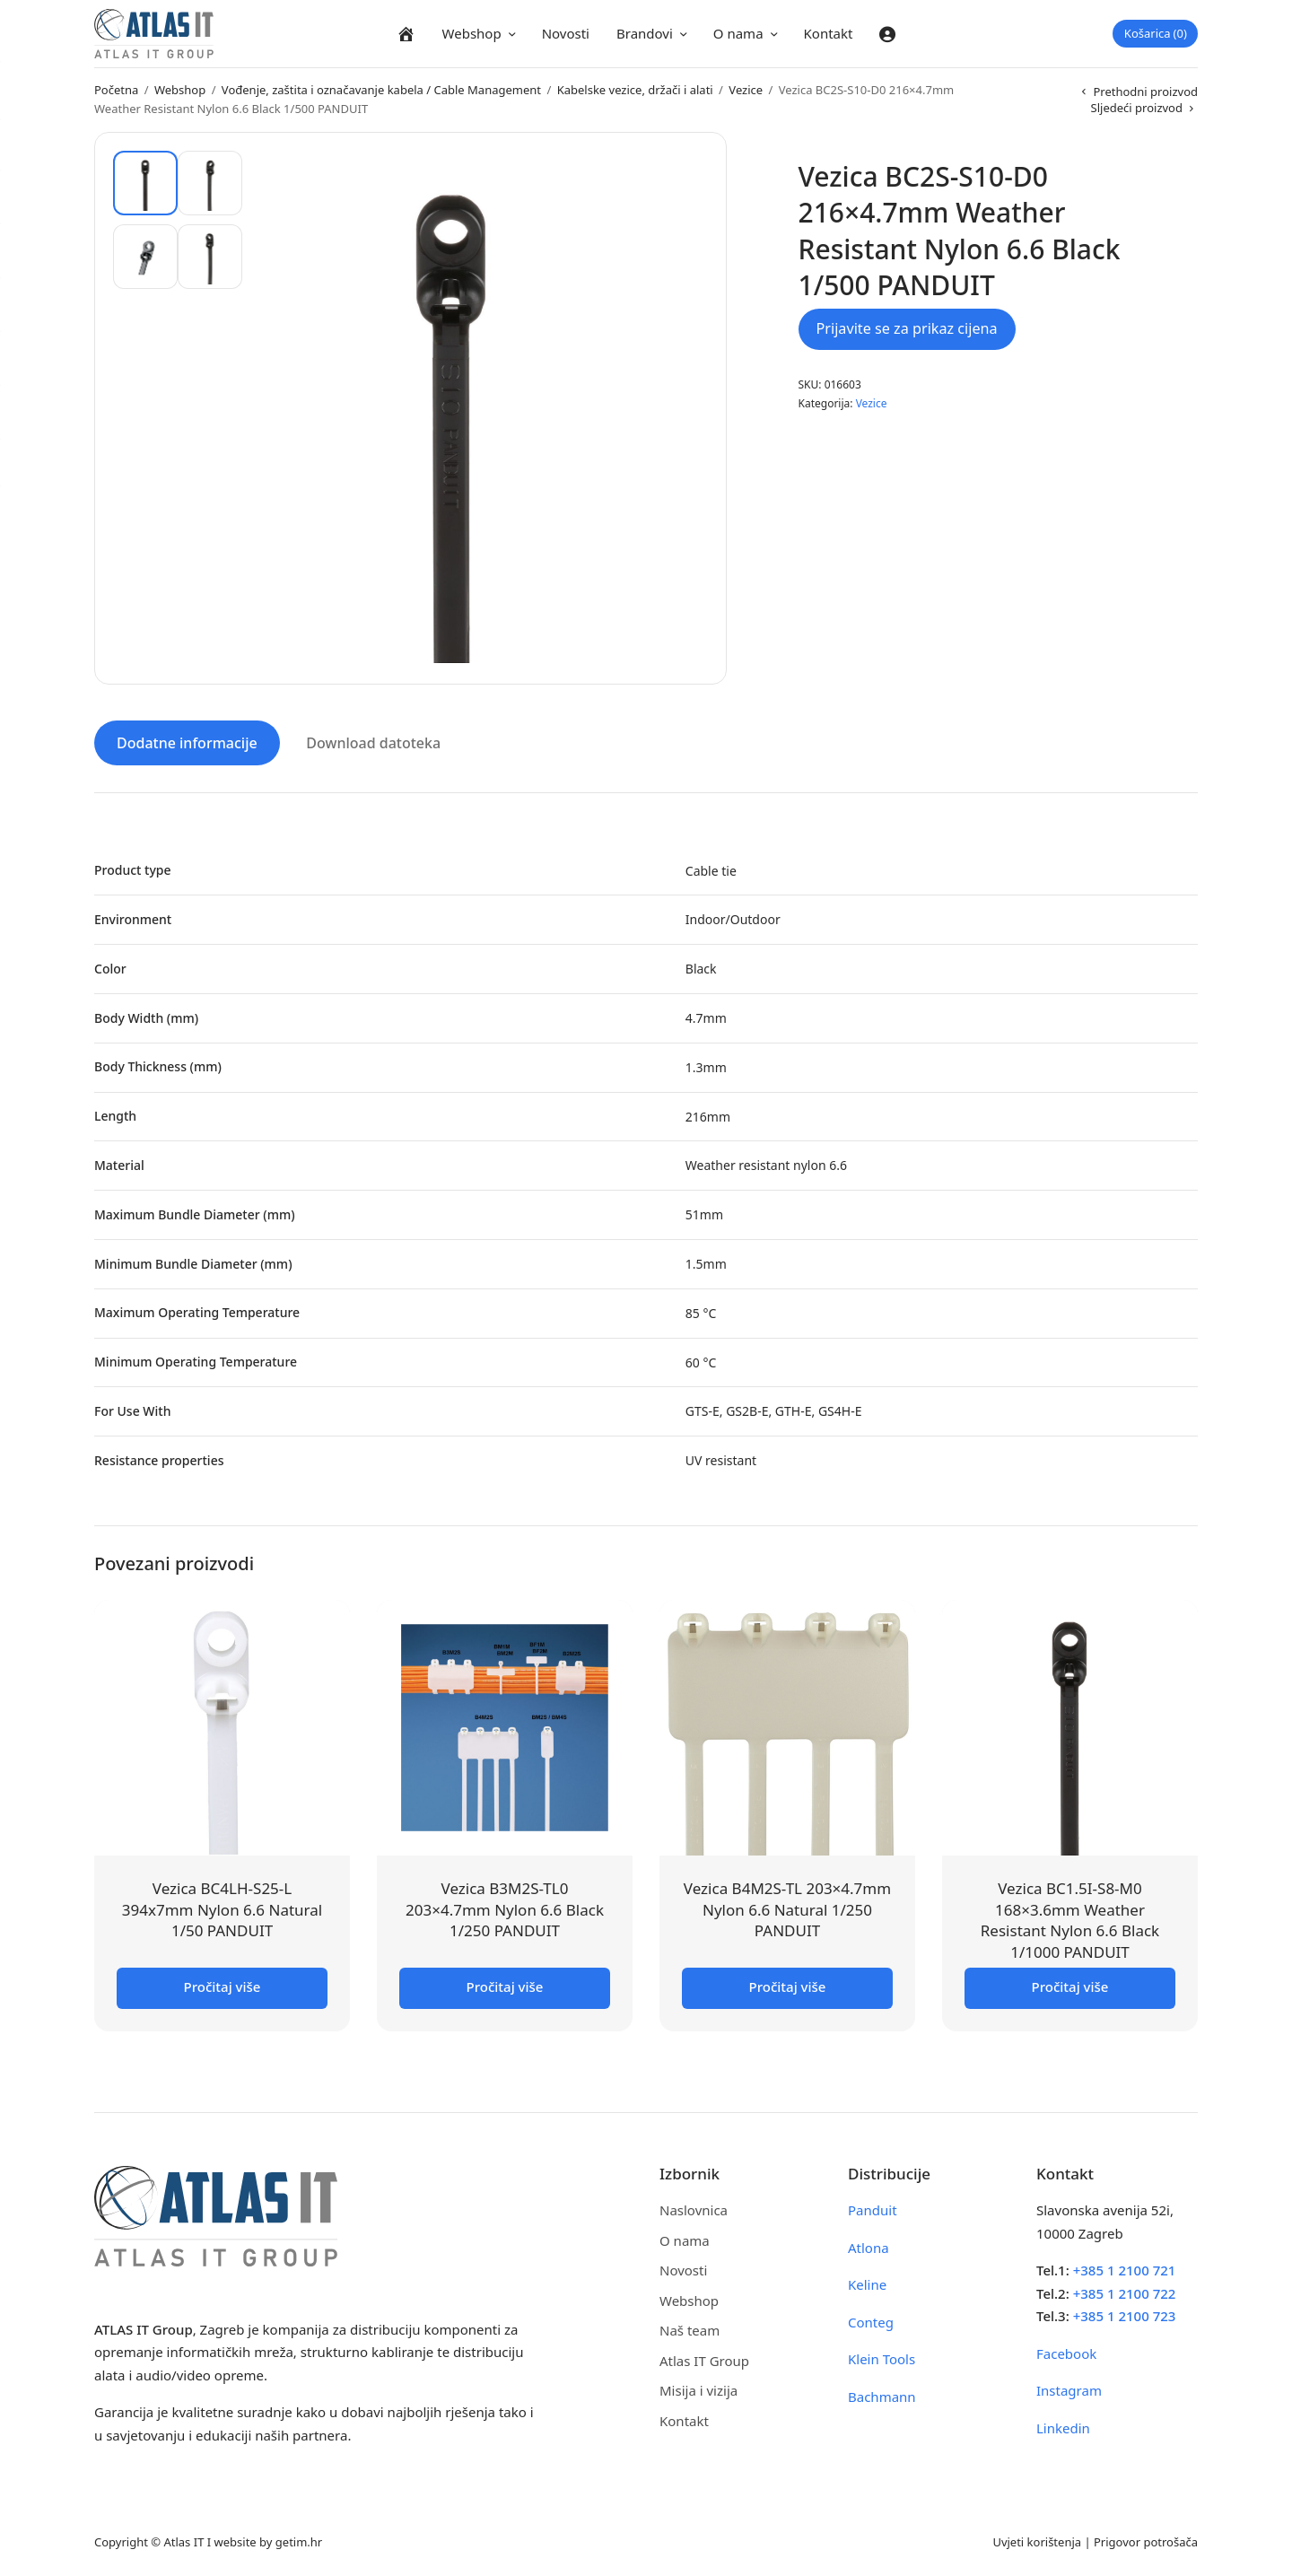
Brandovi (644, 33)
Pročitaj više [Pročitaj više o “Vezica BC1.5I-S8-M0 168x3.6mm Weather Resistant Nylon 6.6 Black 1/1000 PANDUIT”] (1070, 1984)
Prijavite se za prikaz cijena (907, 328)
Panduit (872, 2207)
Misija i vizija (698, 2388)
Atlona (868, 2245)
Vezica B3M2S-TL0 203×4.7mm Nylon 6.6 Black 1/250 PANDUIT (505, 1907)
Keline (867, 2282)
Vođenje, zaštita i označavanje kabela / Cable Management (381, 90)
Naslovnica (693, 2207)
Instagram (1069, 2388)
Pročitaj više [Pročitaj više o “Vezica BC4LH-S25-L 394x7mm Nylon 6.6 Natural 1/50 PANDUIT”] (222, 1984)
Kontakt (828, 33)
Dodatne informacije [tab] (187, 740)
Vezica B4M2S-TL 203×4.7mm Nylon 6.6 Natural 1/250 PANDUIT (787, 1907)
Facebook (1066, 2351)
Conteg (871, 2319)
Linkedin (1063, 2425)
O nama (738, 33)
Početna (116, 90)
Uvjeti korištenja (1036, 2539)
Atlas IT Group (704, 2358)
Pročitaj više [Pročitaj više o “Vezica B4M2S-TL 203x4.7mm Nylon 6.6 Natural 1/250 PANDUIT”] (787, 1984)
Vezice (746, 90)
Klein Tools (881, 2356)
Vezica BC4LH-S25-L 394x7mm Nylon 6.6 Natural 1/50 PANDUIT (222, 1907)
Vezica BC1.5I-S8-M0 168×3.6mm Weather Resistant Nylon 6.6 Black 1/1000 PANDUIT (1070, 1917)
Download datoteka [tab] (373, 740)
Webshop (472, 33)
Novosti (565, 33)
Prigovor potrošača (1146, 2539)
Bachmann (882, 2394)
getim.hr (298, 2539)
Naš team (689, 2327)
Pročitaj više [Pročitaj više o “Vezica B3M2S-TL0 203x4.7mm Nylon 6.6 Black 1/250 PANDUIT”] (505, 1984)
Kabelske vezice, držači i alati (635, 90)
